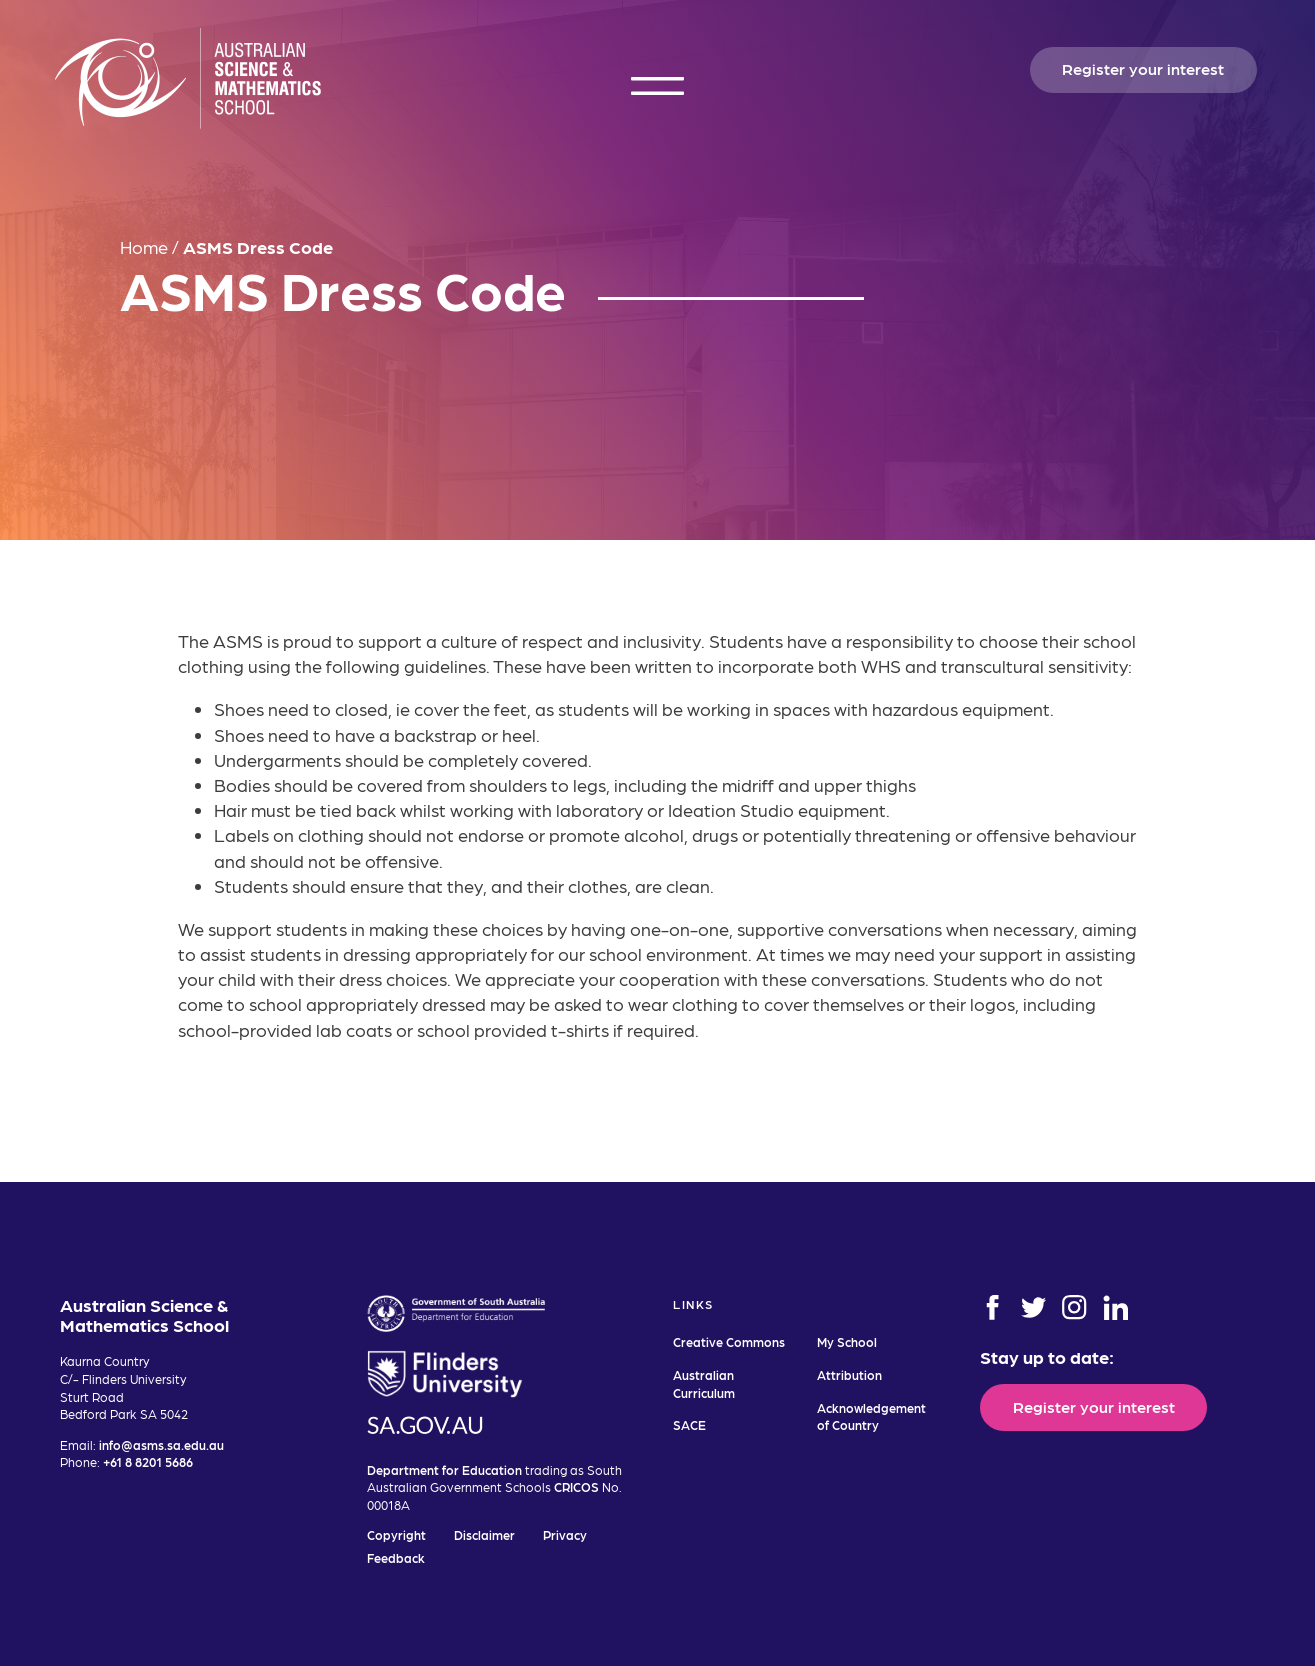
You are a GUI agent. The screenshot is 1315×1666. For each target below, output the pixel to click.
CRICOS (576, 1486)
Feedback (396, 1557)
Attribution (849, 1374)
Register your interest (1143, 68)
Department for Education (444, 1469)
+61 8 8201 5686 (148, 1461)
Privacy (565, 1534)
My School (847, 1341)
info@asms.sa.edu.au (161, 1444)
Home (144, 246)
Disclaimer (484, 1534)
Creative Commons (729, 1341)
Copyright (396, 1534)
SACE (689, 1424)
